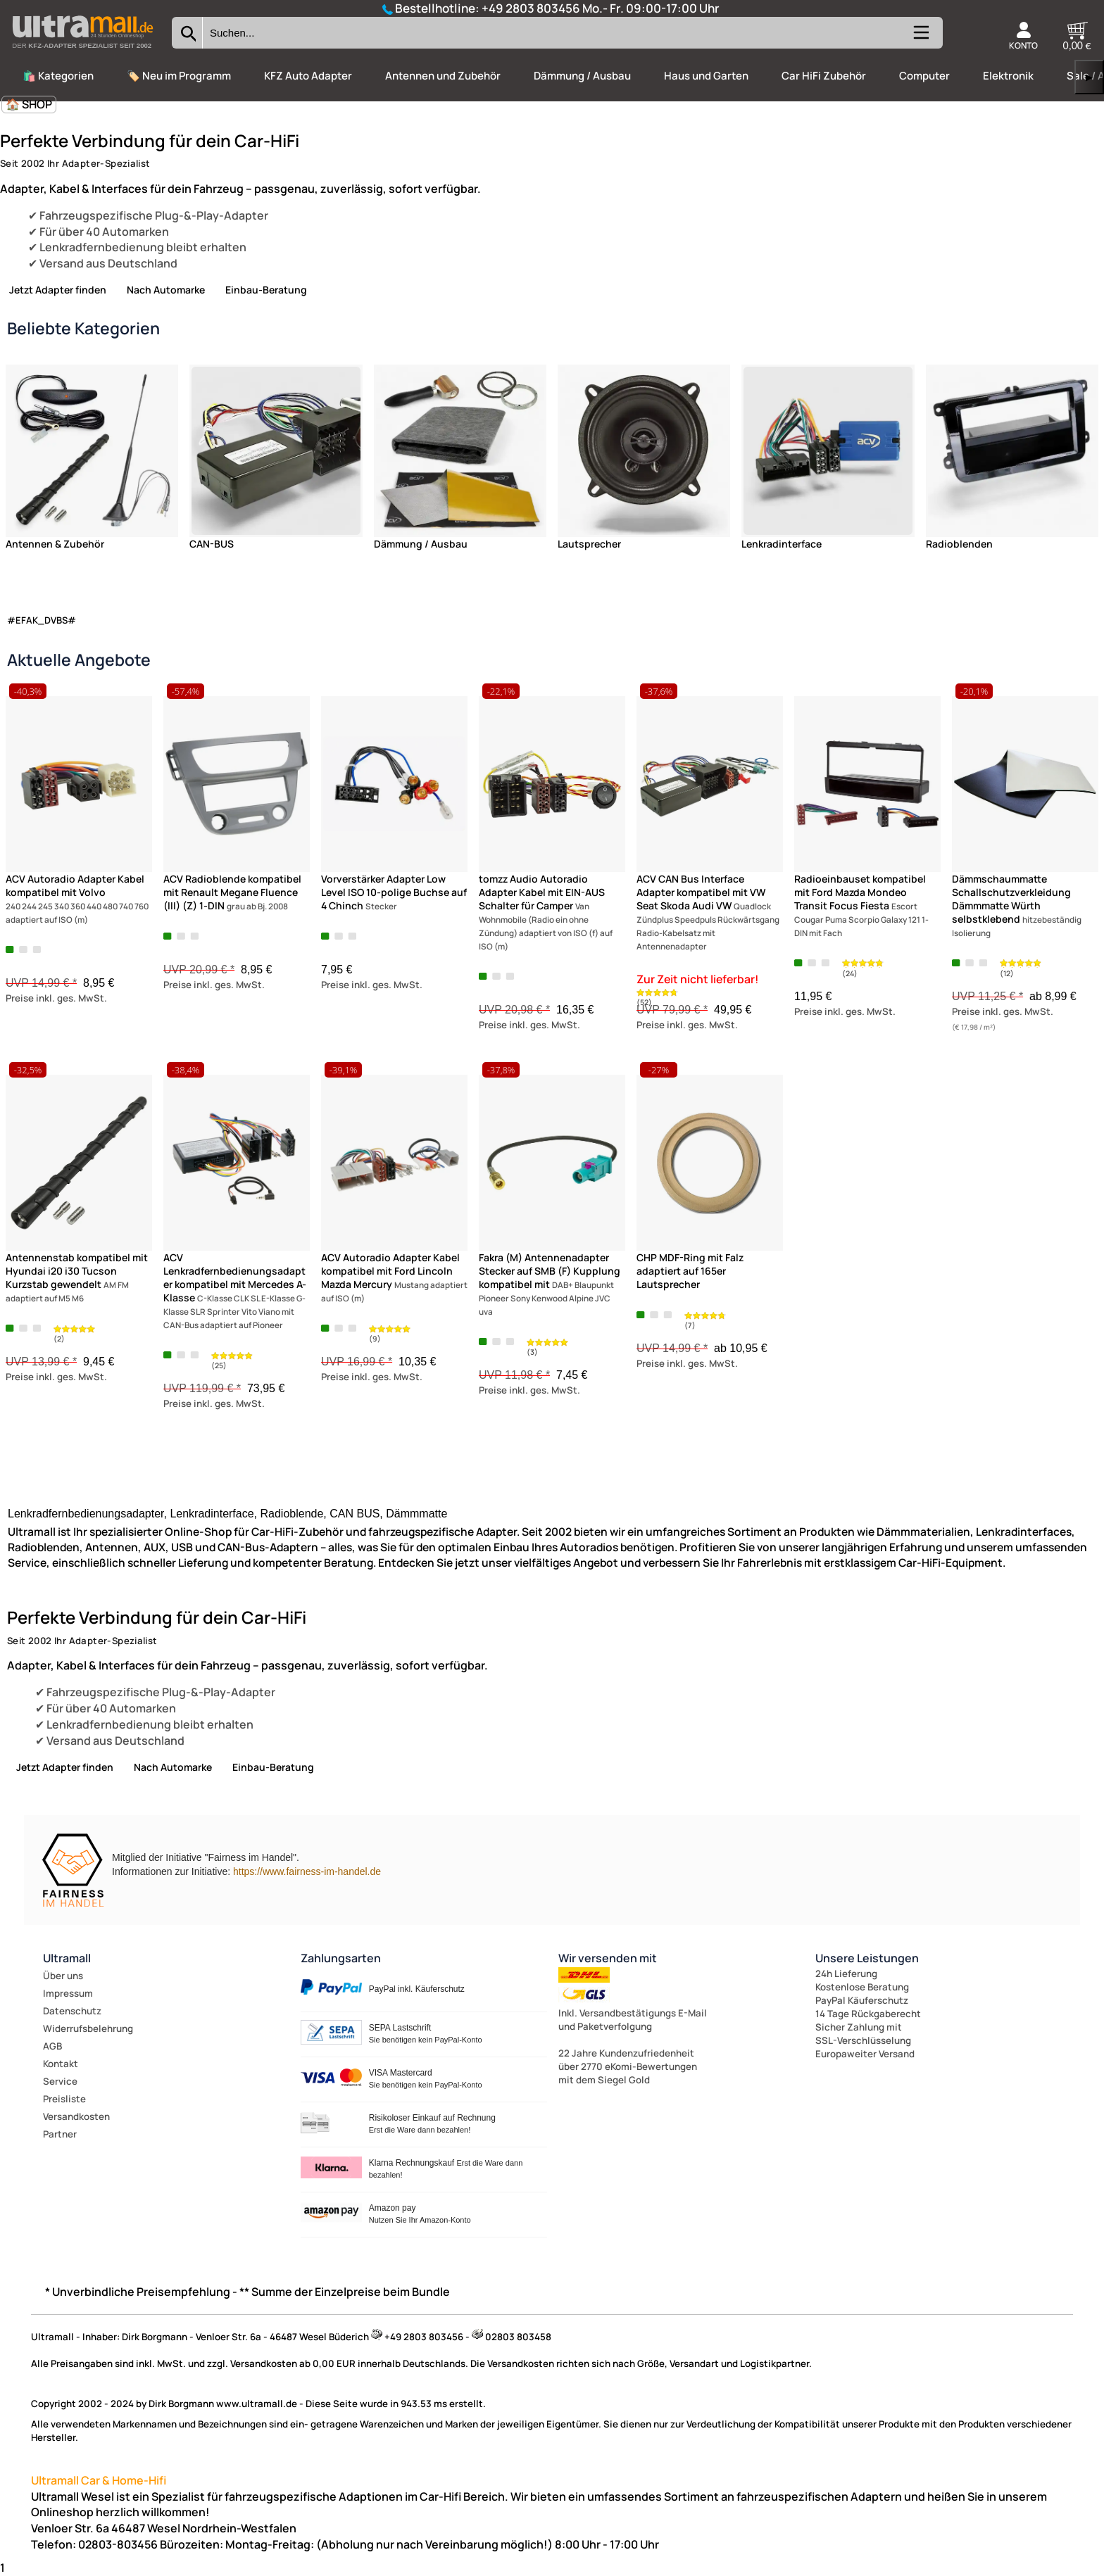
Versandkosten (76, 2116)
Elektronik (1008, 75)
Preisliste (64, 2098)
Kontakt (60, 2063)
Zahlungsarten (341, 1958)
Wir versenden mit (607, 1958)
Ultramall (67, 1958)
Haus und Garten (706, 75)
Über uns (63, 1975)
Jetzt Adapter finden (57, 289)
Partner (60, 2134)
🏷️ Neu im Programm (179, 75)
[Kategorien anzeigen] (920, 38)
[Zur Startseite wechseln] (82, 52)
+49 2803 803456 (531, 8)
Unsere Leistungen (867, 1958)
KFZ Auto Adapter (308, 75)
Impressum (68, 1993)
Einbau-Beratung (266, 289)
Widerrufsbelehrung (88, 2028)
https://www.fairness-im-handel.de (307, 1871)
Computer (924, 75)
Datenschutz (72, 2010)
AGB (52, 2046)
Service (60, 2081)
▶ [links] (1089, 77)
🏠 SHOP (29, 104)
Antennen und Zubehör (443, 75)
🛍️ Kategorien (58, 75)
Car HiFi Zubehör (824, 75)
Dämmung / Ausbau (582, 75)
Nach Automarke (166, 289)
